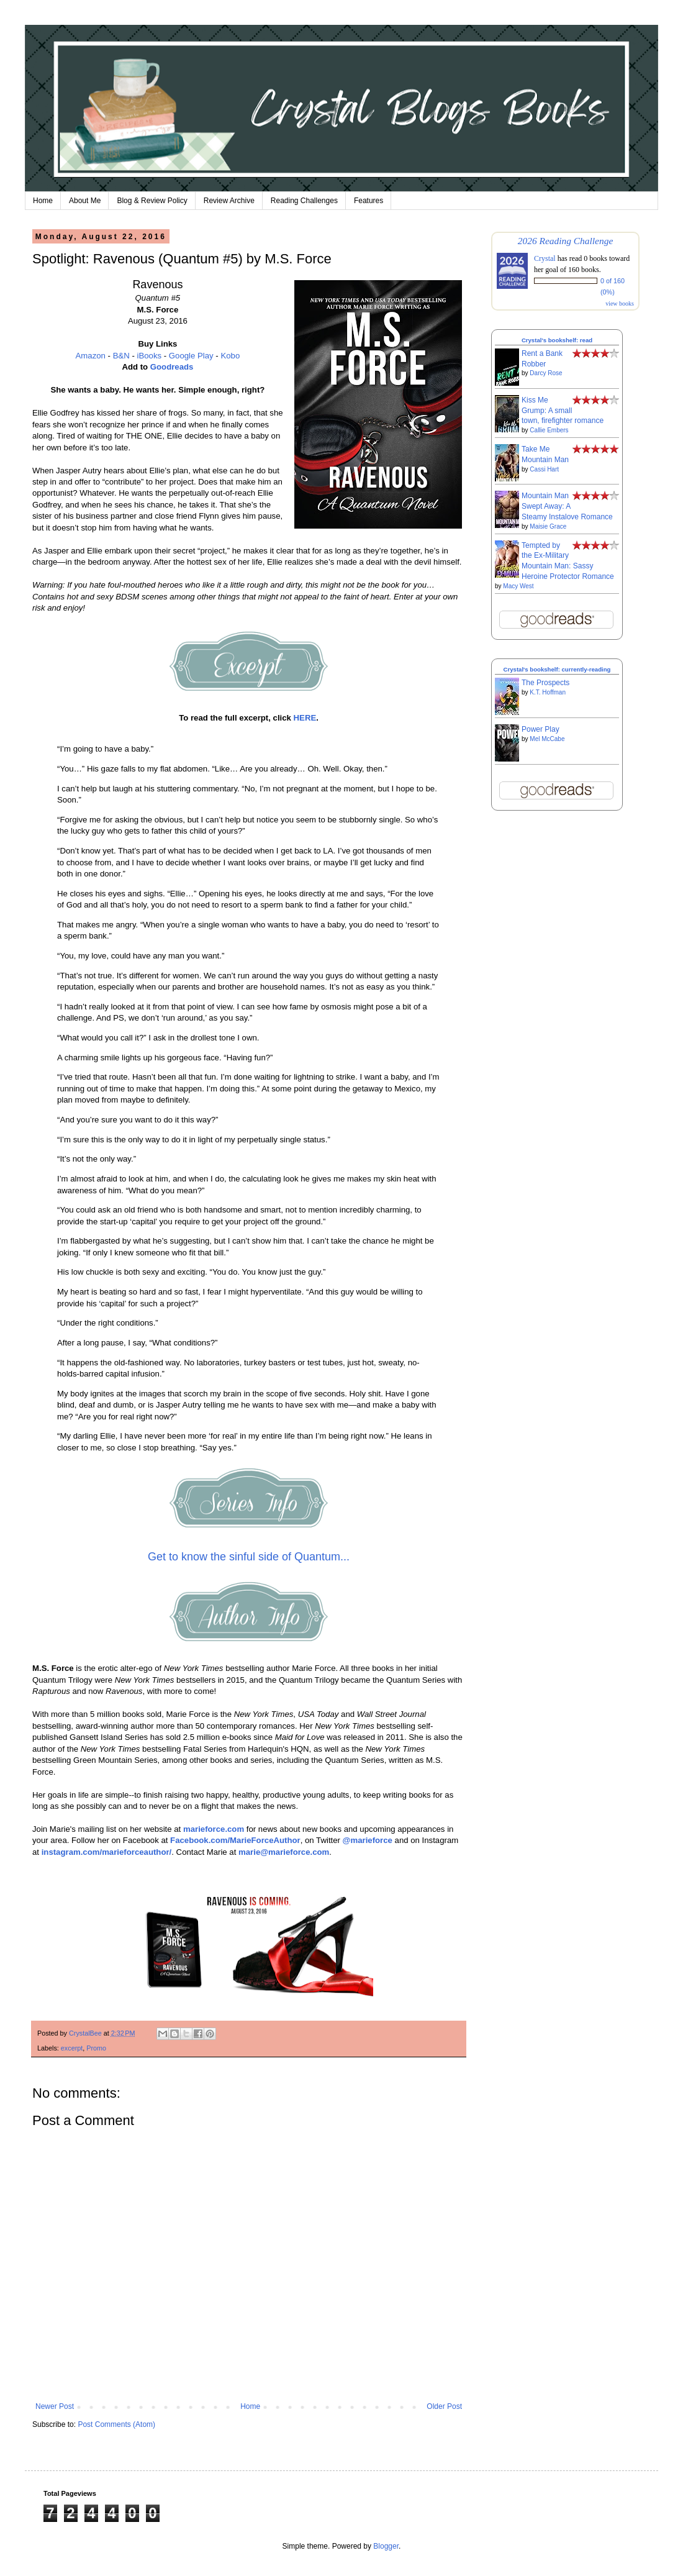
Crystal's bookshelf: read (557, 340)
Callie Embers (549, 430)
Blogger (386, 2546)
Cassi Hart (544, 469)
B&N (121, 355)
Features (368, 200)
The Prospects (545, 682)
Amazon (91, 355)
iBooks (149, 355)
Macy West (518, 586)
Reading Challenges (304, 200)
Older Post (444, 2406)
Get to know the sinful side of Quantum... (249, 1556)
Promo (96, 2048)
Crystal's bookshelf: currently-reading (557, 669)
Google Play (191, 355)
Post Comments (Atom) (116, 2424)
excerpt (72, 2048)
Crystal (545, 258)
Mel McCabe (547, 738)
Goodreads (172, 366)
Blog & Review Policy (152, 200)
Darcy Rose (546, 373)
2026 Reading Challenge (565, 240)
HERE (305, 717)
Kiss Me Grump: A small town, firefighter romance (563, 411)
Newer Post (54, 2406)
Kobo (230, 355)
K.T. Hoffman (548, 692)
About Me (85, 200)
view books (619, 303)
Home (43, 200)
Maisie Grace (548, 526)
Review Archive (229, 200)
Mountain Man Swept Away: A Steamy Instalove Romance (567, 506)
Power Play (540, 729)
